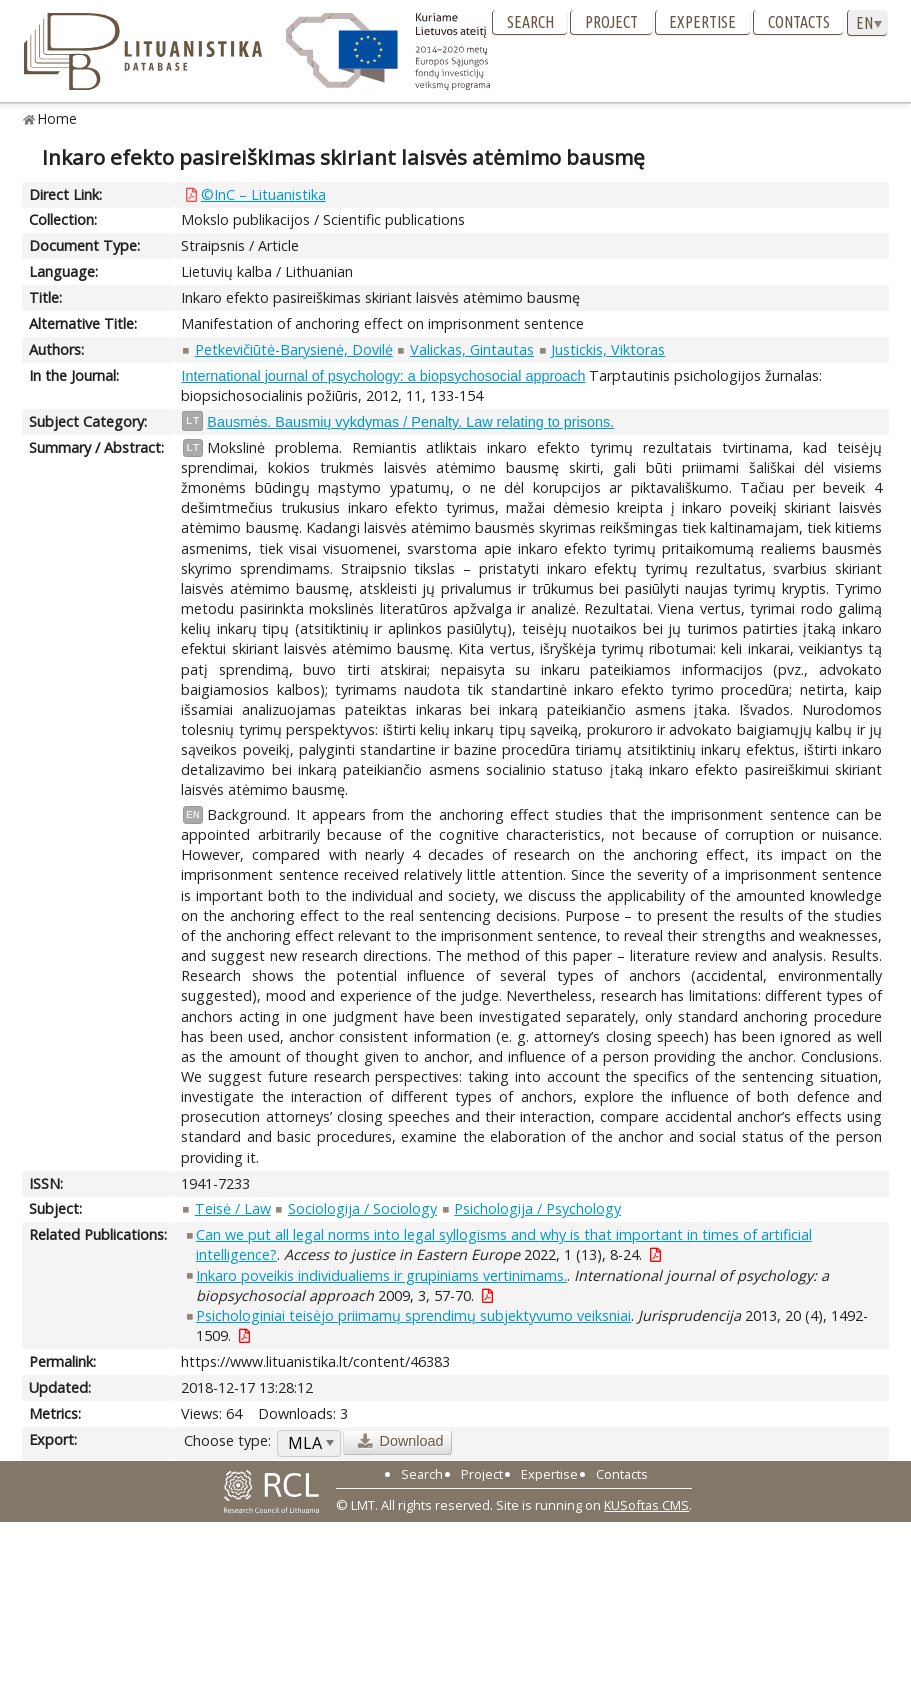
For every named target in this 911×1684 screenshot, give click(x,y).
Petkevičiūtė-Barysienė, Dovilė (294, 349)
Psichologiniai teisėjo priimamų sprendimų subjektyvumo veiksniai (413, 1315)
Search (530, 22)
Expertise (702, 22)
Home (57, 118)
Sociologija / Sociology (362, 1208)
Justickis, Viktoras (608, 349)
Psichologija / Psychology (537, 1208)
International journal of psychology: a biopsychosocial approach (383, 376)
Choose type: (227, 1440)
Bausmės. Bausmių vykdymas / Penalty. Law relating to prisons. (410, 422)
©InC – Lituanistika (263, 194)
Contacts (799, 22)
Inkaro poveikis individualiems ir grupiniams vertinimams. (381, 1275)
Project (611, 22)
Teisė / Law (233, 1208)
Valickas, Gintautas (472, 349)
